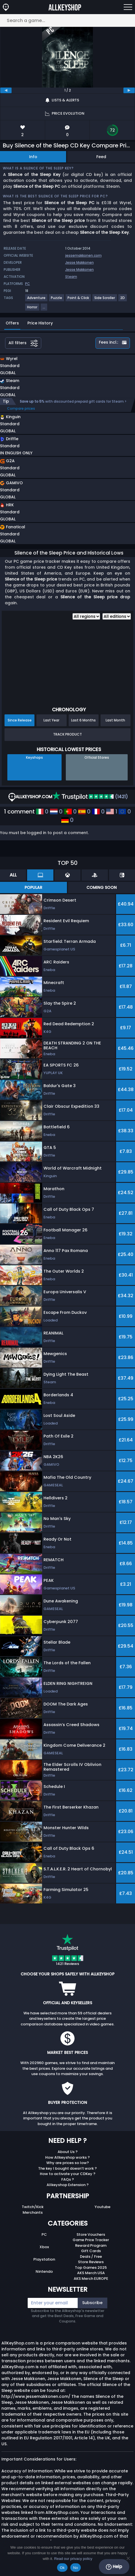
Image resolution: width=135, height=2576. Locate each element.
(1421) (90, 797)
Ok (62, 2568)
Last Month (115, 720)
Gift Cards (91, 2251)
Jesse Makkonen (79, 262)
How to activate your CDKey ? (67, 2173)
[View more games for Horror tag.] (32, 309)
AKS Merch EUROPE (91, 2278)
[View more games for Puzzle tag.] (57, 300)
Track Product (67, 734)
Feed (101, 157)
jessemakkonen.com (83, 255)
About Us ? (68, 2151)
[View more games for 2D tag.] (122, 300)
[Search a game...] (67, 20)
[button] (45, 367)
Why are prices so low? (67, 2162)
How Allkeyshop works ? (67, 2157)
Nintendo (44, 2271)
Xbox (44, 2247)
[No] (128, 2558)
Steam (71, 276)
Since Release (20, 720)
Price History (40, 323)
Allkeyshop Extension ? (68, 2184)
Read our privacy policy (73, 2559)
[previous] (6, 90)
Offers (12, 323)
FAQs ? (67, 2179)
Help (114, 2567)
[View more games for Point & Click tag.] (79, 300)
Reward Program (90, 2245)
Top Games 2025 (91, 2267)
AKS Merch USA (91, 2273)
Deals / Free (91, 2256)
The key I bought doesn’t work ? (67, 2168)
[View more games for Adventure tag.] (36, 300)
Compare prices (21, 408)
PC (44, 2234)
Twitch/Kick (32, 2206)
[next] (129, 90)
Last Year (51, 720)
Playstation (44, 2259)
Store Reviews (91, 2262)
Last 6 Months (83, 720)
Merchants (33, 2212)
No (75, 2568)
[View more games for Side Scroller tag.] (104, 300)
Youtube (102, 2206)
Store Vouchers (91, 2234)
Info (33, 157)
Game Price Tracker (91, 2240)
